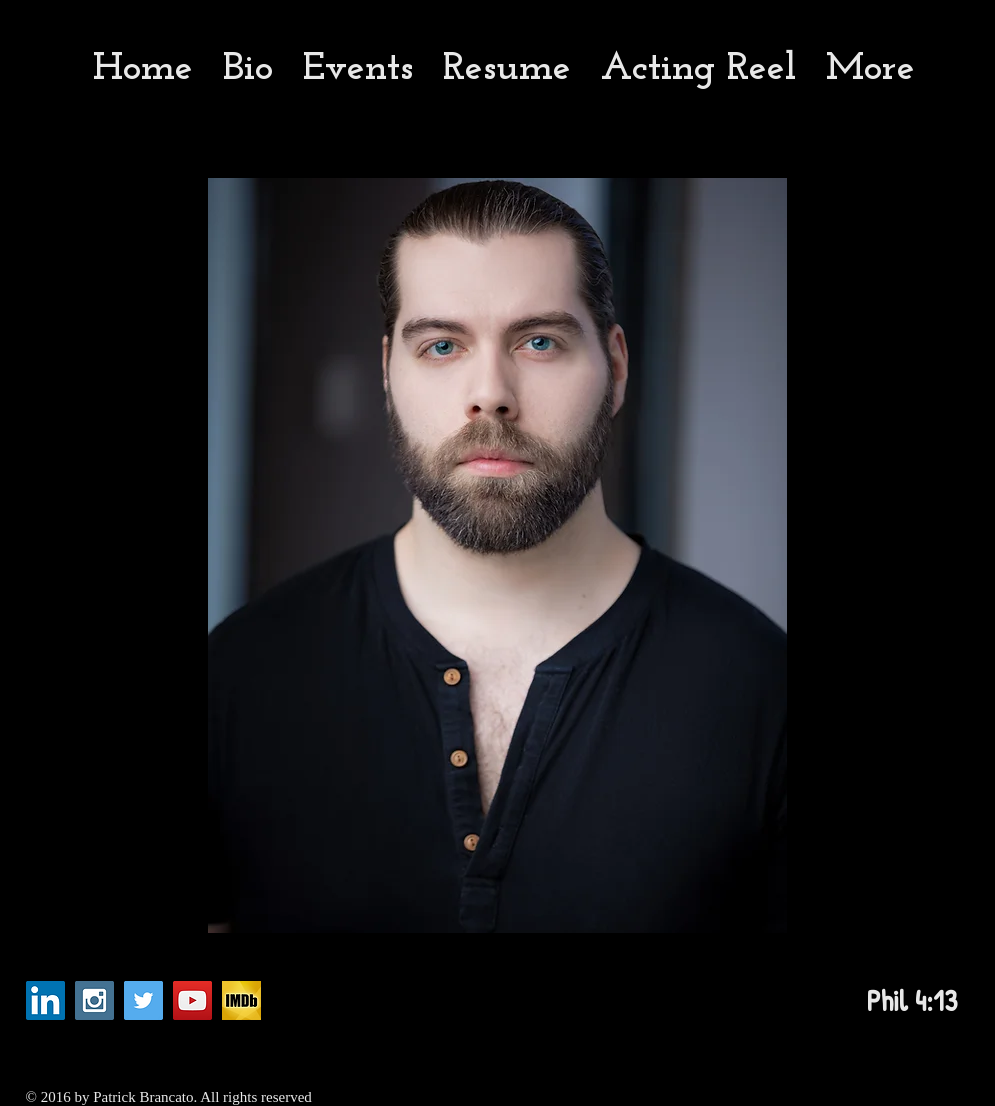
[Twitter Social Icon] (143, 1000)
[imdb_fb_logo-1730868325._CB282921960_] (241, 1000)
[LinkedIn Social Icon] (45, 1000)
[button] (497, 555)
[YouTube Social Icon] (192, 1000)
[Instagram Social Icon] (94, 1000)
